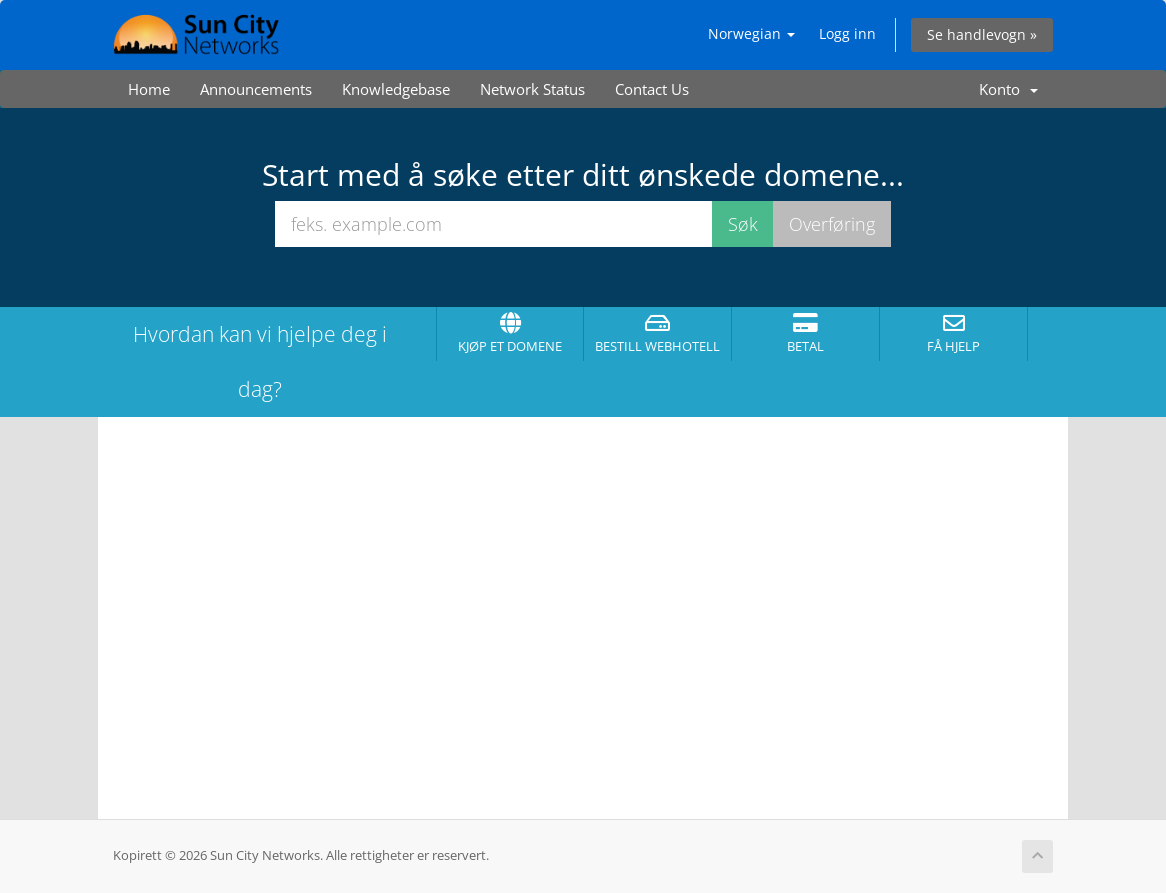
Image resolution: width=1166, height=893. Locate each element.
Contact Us (652, 89)
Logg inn (847, 33)
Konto (1008, 89)
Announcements (256, 89)
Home (149, 89)
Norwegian (751, 33)
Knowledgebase (396, 89)
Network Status (532, 89)
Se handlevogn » (982, 34)
